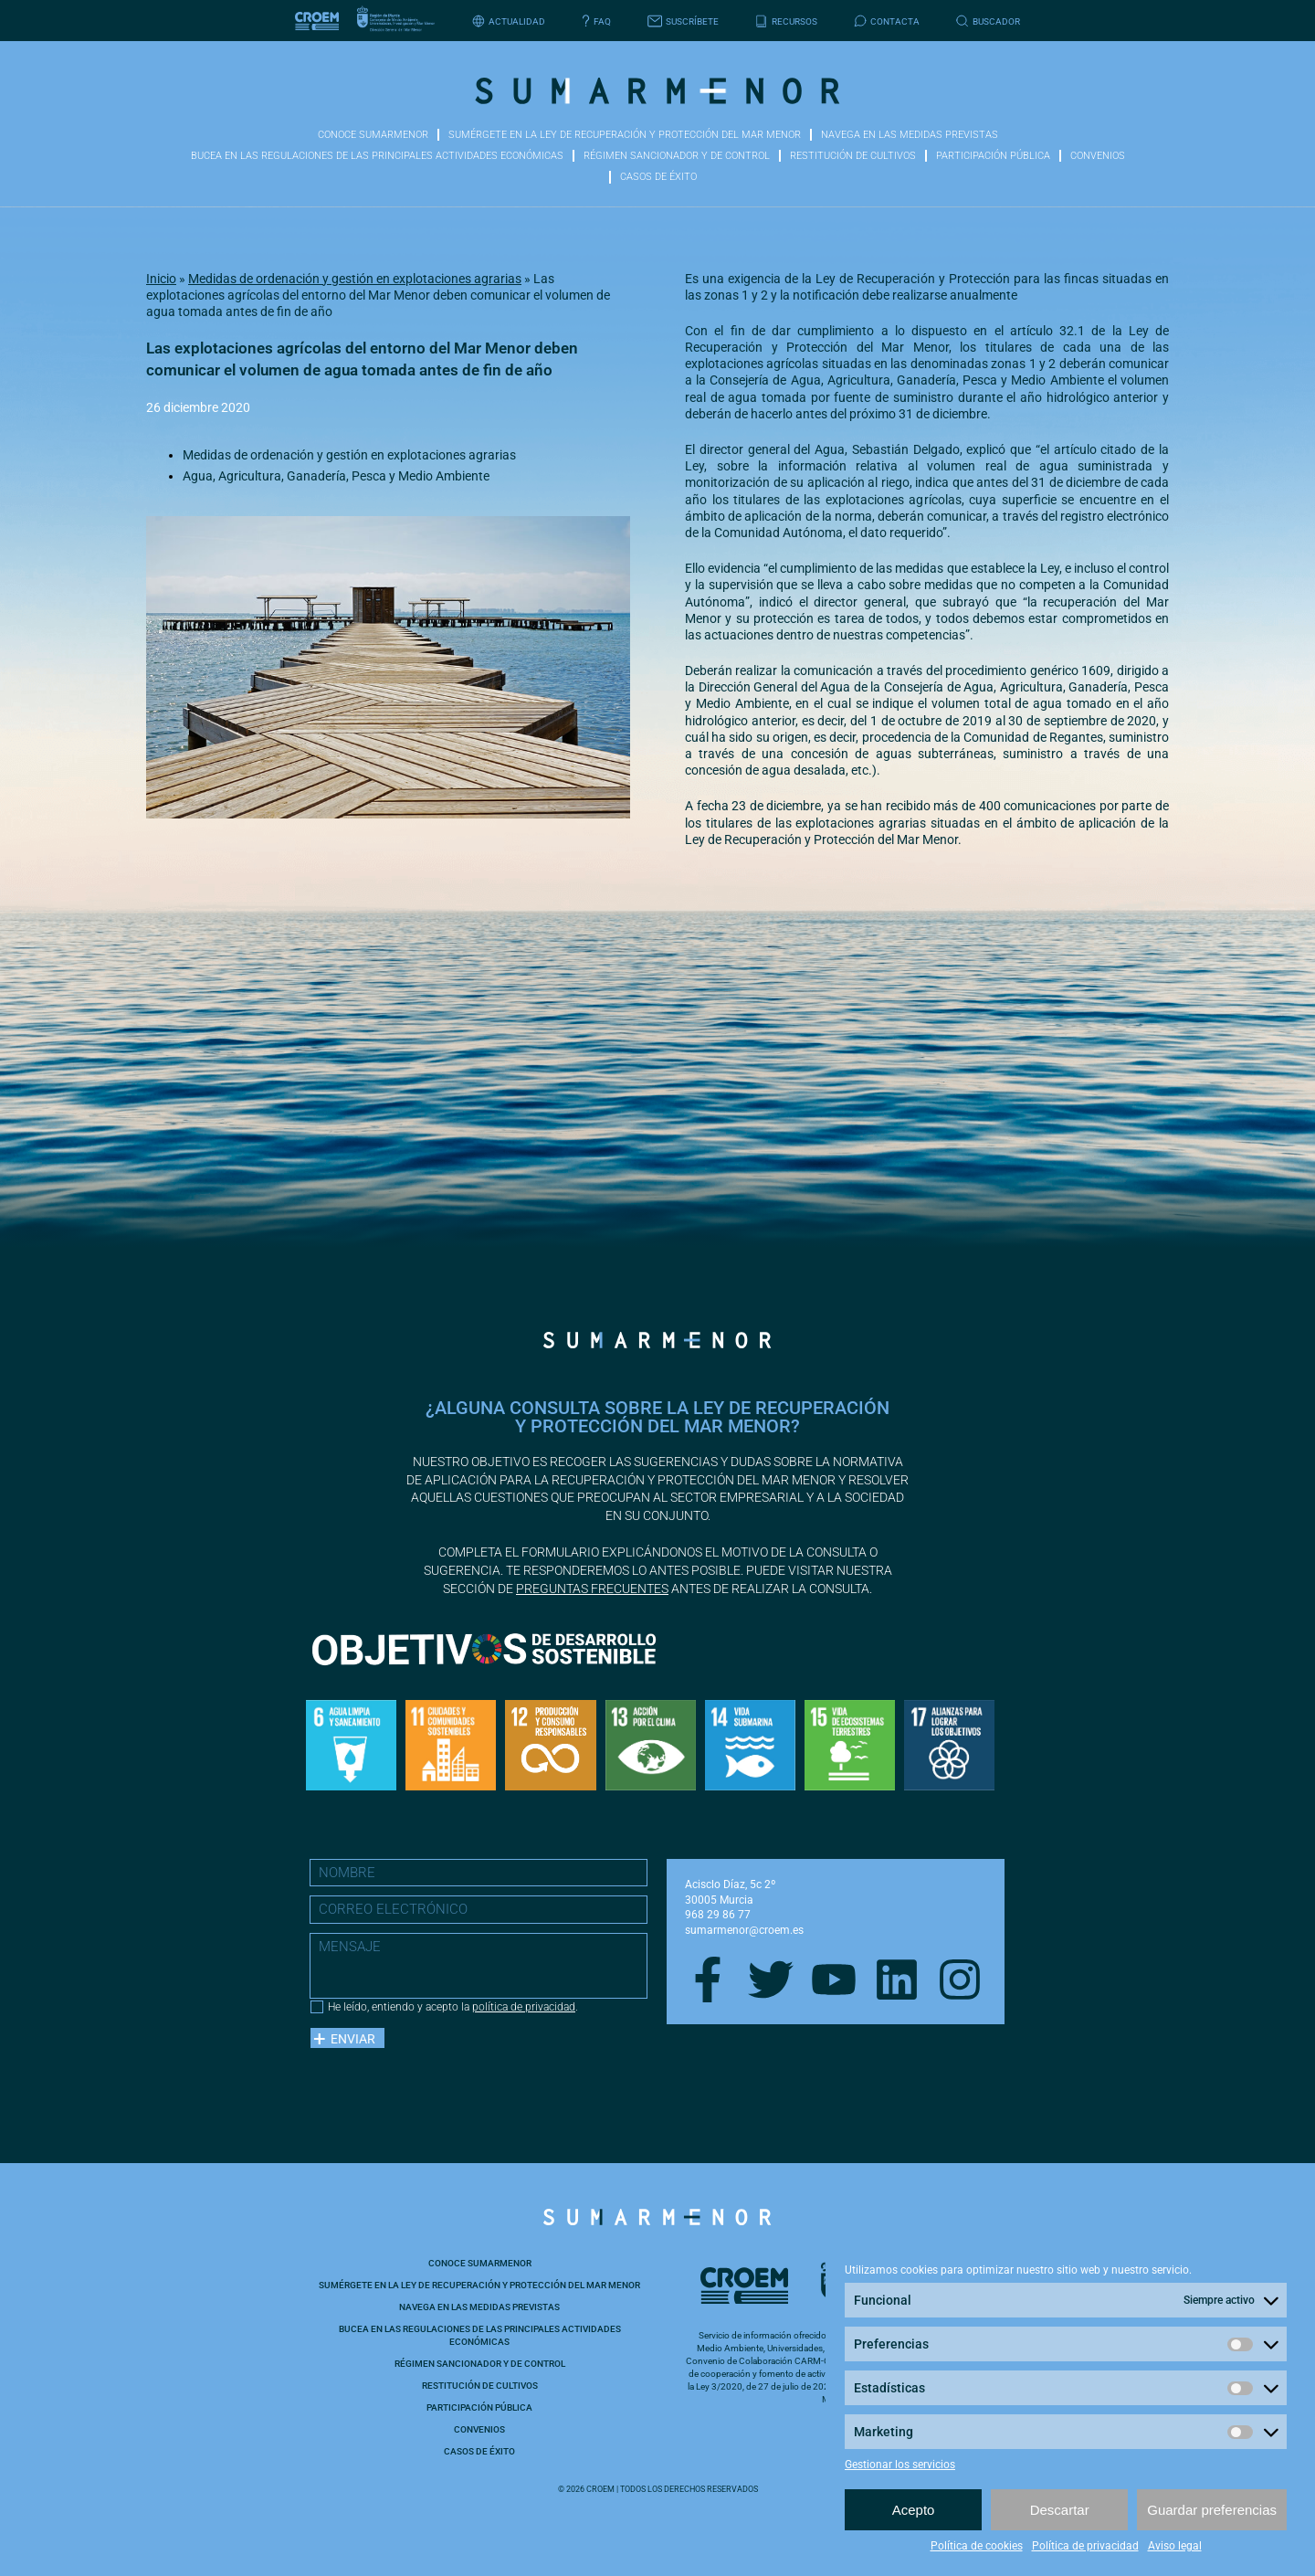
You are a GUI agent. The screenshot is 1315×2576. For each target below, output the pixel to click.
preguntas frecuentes (592, 1588)
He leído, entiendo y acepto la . (453, 2007)
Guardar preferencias (1212, 2510)
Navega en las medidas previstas (909, 135)
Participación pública (993, 156)
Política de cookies (977, 2545)
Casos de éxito (658, 177)
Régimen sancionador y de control (677, 156)
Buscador (988, 21)
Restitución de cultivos (853, 156)
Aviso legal (1175, 2545)
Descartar (1059, 2510)
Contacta (887, 21)
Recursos (786, 21)
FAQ (596, 21)
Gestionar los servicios (900, 2464)
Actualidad (508, 21)
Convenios (1097, 156)
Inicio (161, 278)
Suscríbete (683, 21)
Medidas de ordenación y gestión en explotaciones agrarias (354, 278)
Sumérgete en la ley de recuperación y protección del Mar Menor (624, 135)
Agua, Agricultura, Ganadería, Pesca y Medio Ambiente (336, 476)
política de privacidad (523, 2007)
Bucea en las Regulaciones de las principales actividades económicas (377, 156)
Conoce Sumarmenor (373, 135)
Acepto (913, 2510)
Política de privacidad (1085, 2545)
